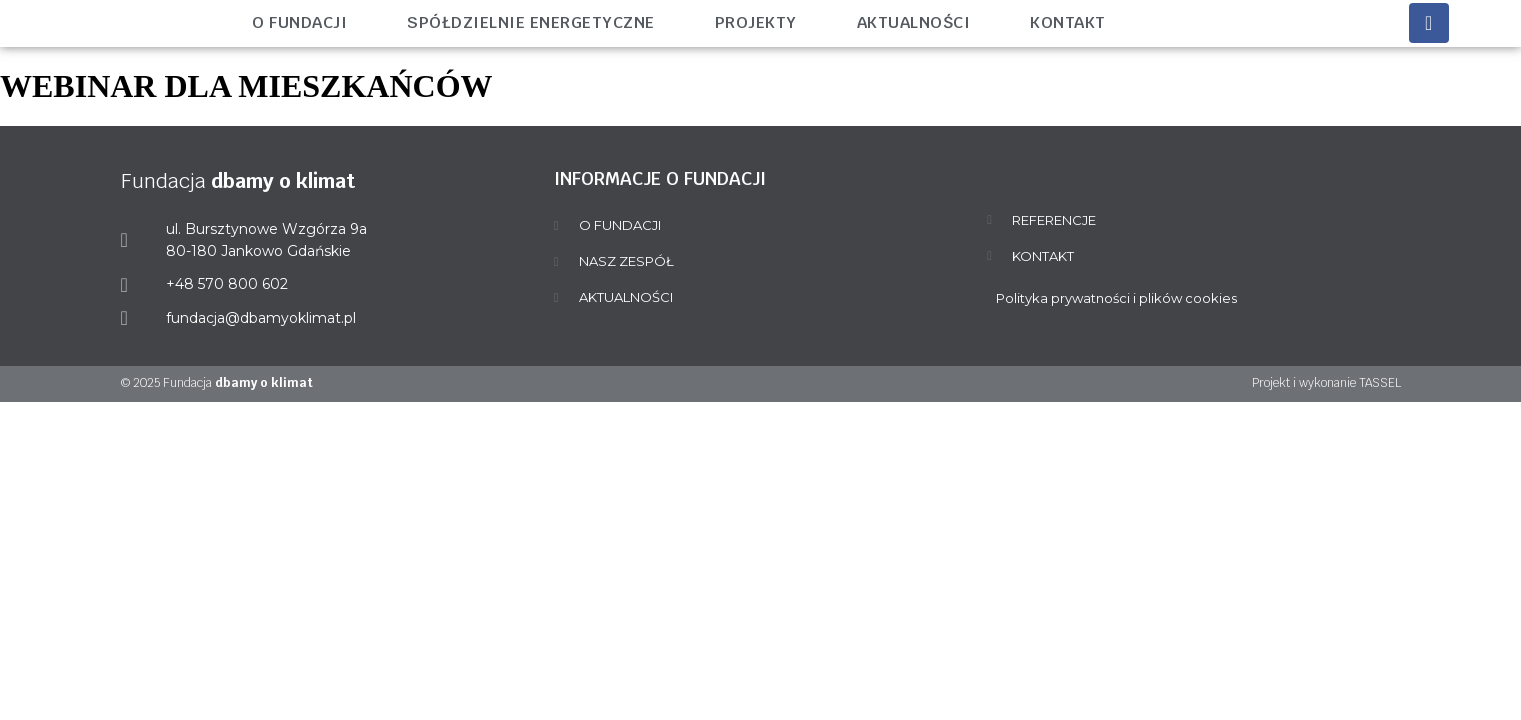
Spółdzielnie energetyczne (531, 22)
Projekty (756, 22)
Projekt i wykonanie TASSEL (1326, 383)
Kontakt (1068, 22)
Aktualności (914, 22)
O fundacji (299, 22)
